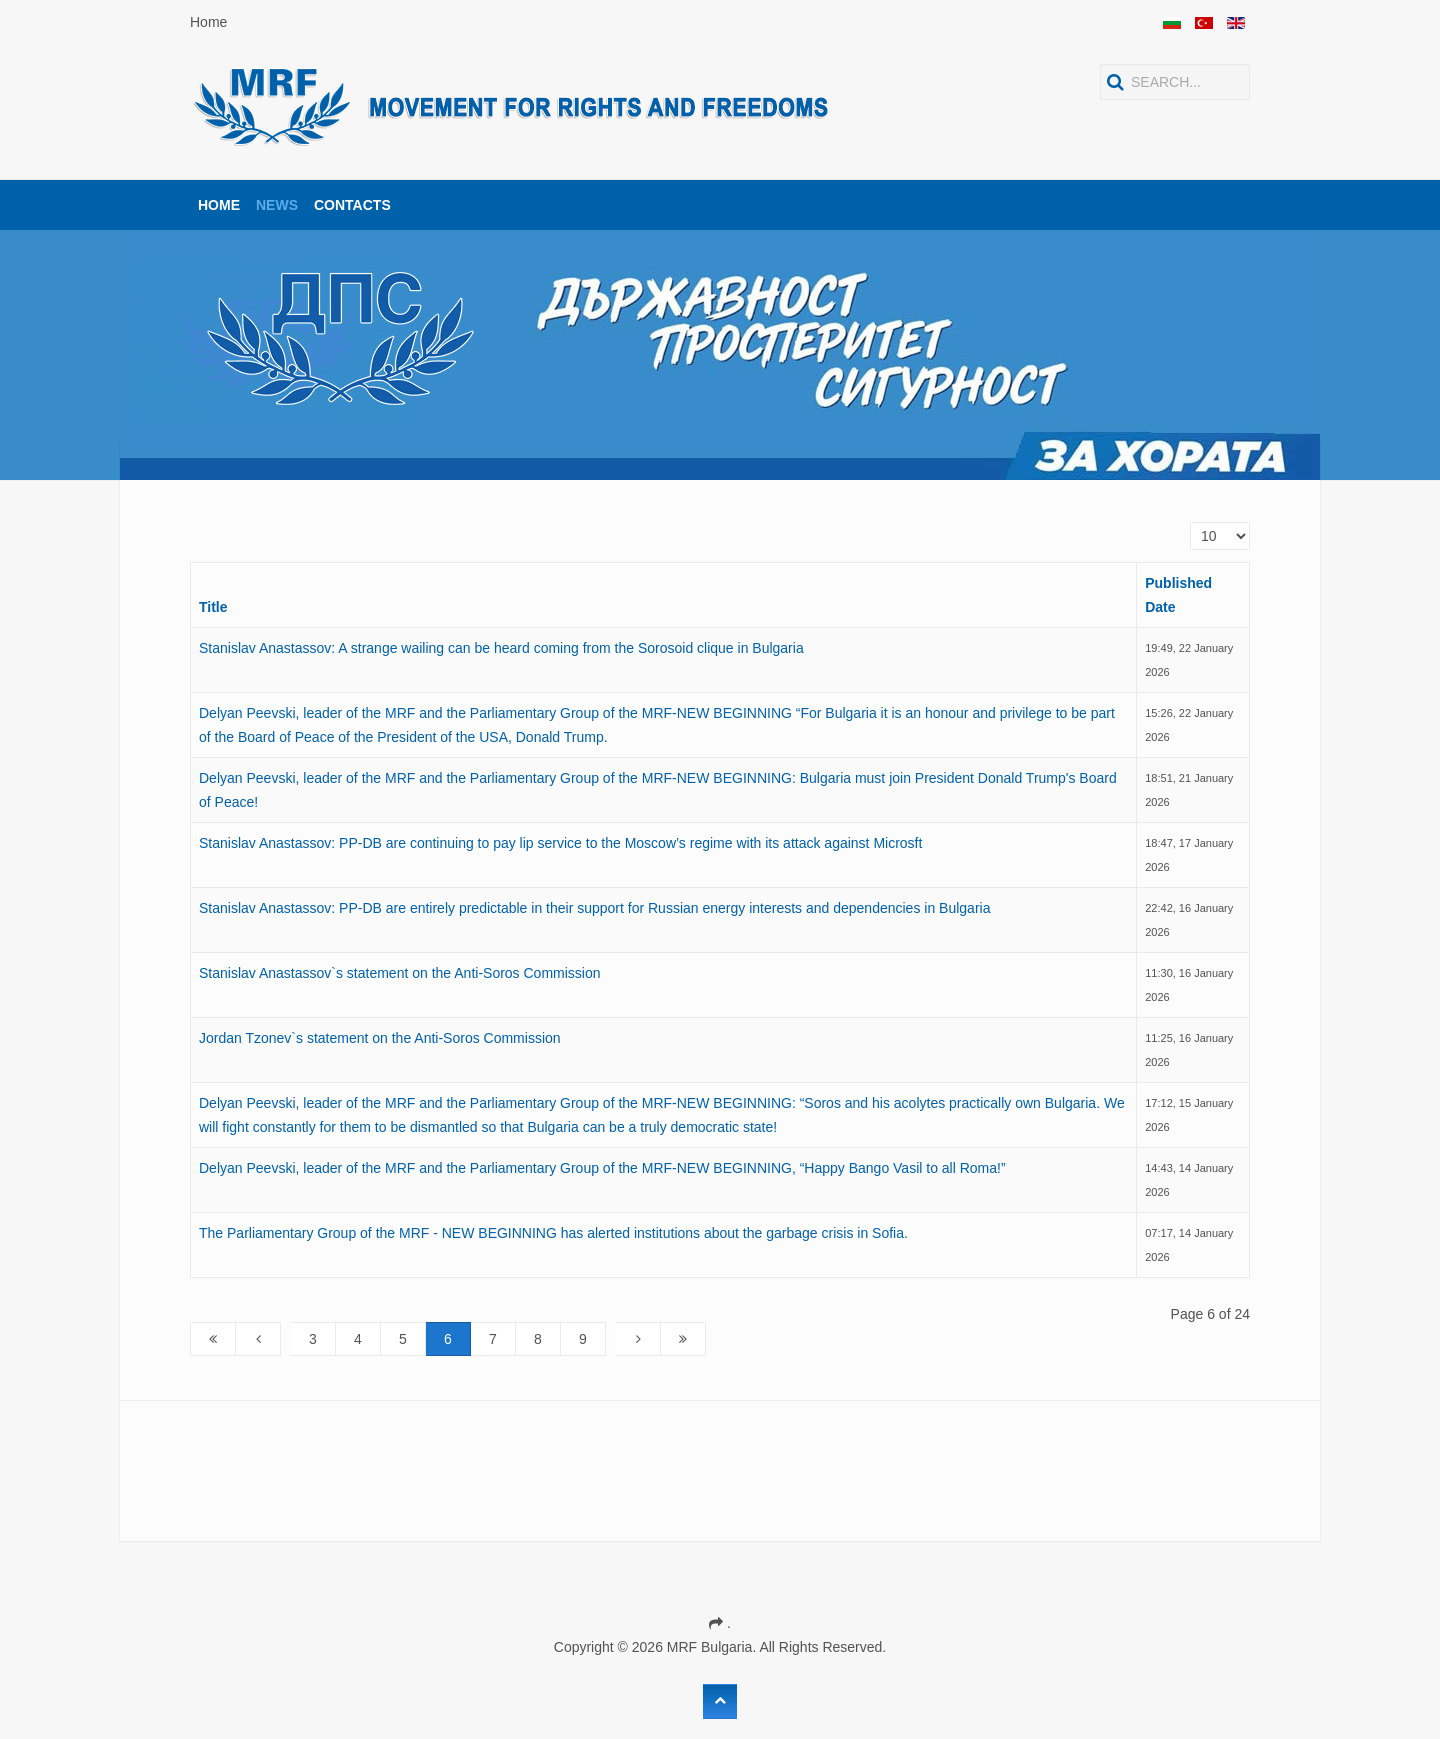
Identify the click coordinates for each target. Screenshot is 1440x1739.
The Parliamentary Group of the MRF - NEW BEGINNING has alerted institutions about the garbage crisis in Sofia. (553, 1233)
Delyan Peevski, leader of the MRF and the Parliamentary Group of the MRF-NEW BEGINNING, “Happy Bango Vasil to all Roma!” (602, 1168)
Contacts (352, 205)
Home (208, 22)
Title (213, 607)
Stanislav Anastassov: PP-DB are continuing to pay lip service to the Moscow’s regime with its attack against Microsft (560, 843)
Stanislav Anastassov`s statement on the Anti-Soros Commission (400, 973)
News (277, 205)
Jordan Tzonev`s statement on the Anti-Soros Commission (380, 1038)
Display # (1190, 522)
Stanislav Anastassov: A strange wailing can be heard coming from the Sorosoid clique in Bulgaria (501, 648)
